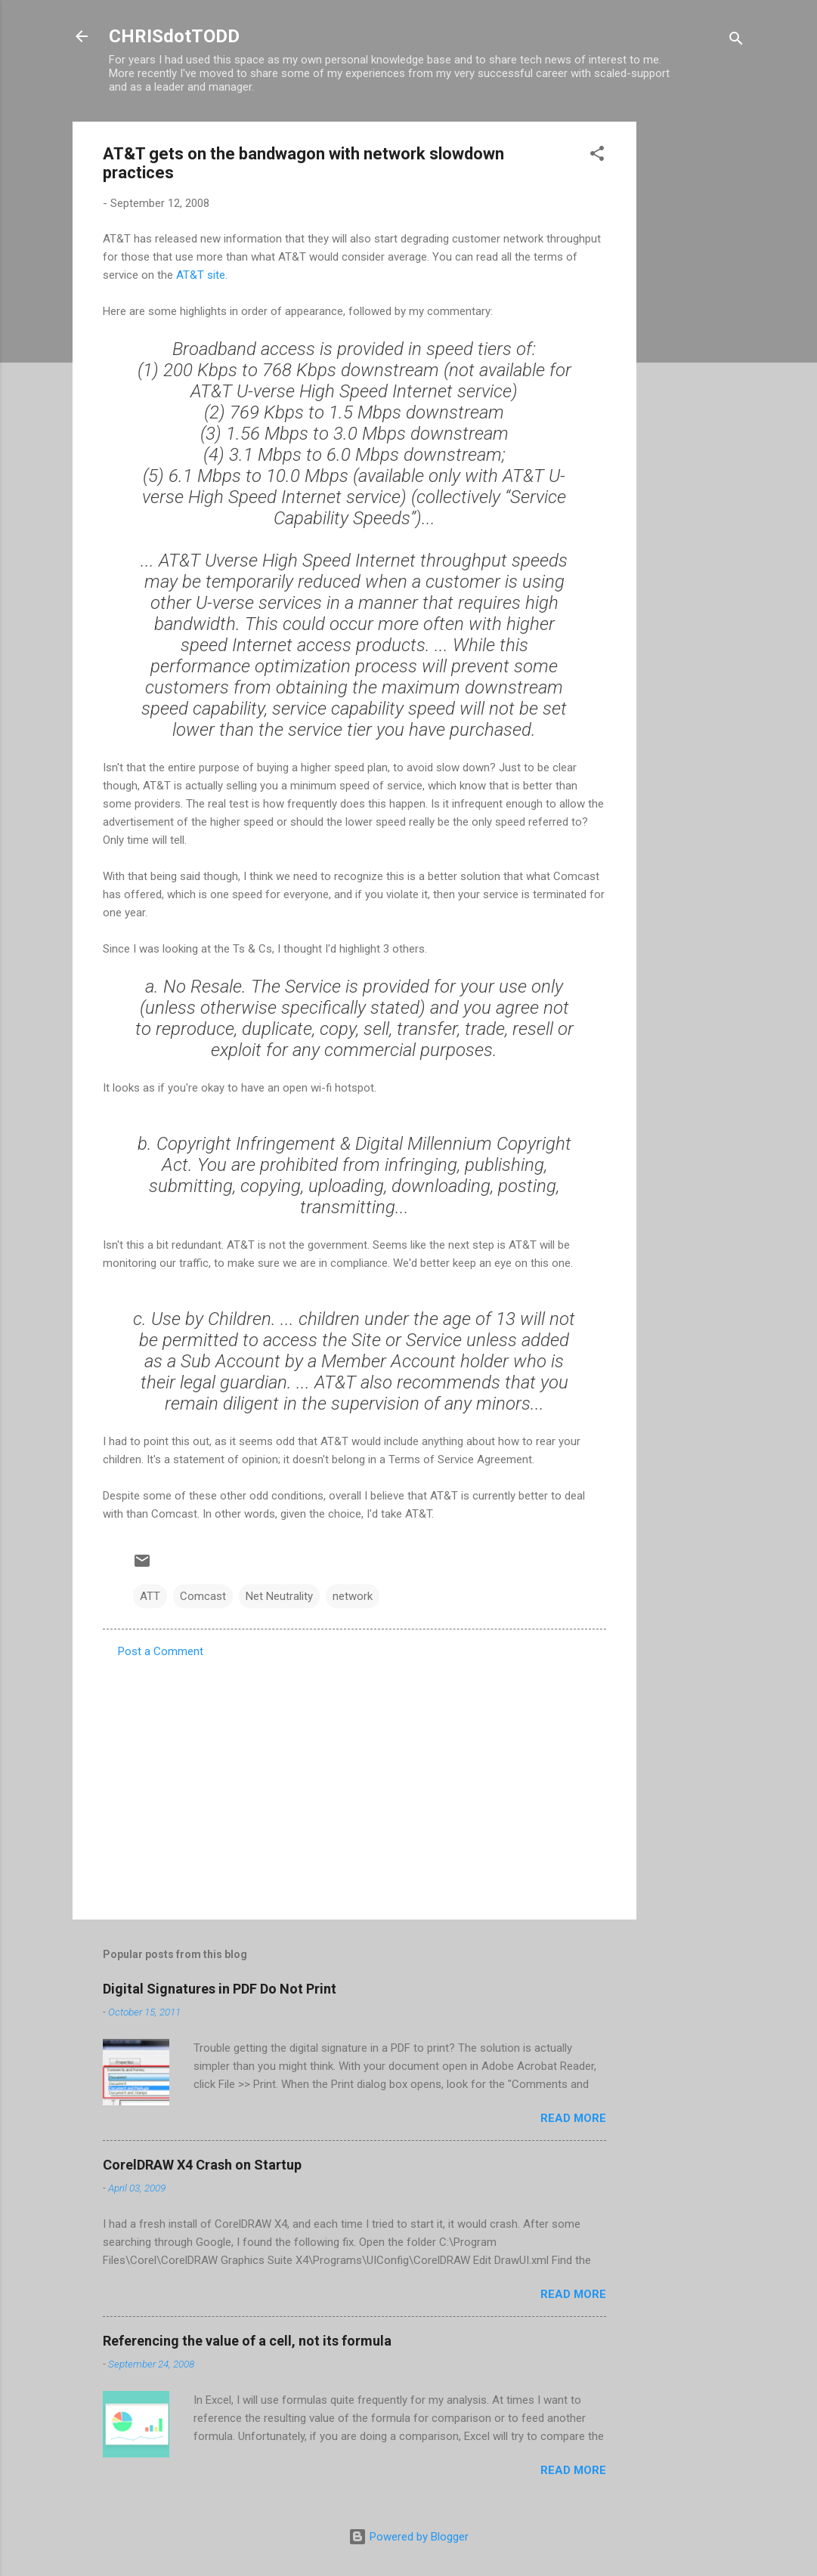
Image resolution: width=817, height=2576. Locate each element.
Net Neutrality (279, 1596)
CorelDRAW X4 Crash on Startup (202, 2165)
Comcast (203, 1596)
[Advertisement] (696, 348)
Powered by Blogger (408, 2537)
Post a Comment (160, 1651)
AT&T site (200, 275)
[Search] (736, 41)
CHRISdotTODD (174, 36)
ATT (150, 1596)
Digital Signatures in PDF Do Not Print (219, 1989)
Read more (573, 2118)
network (353, 1596)
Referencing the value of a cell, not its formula (247, 2341)
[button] (597, 156)
